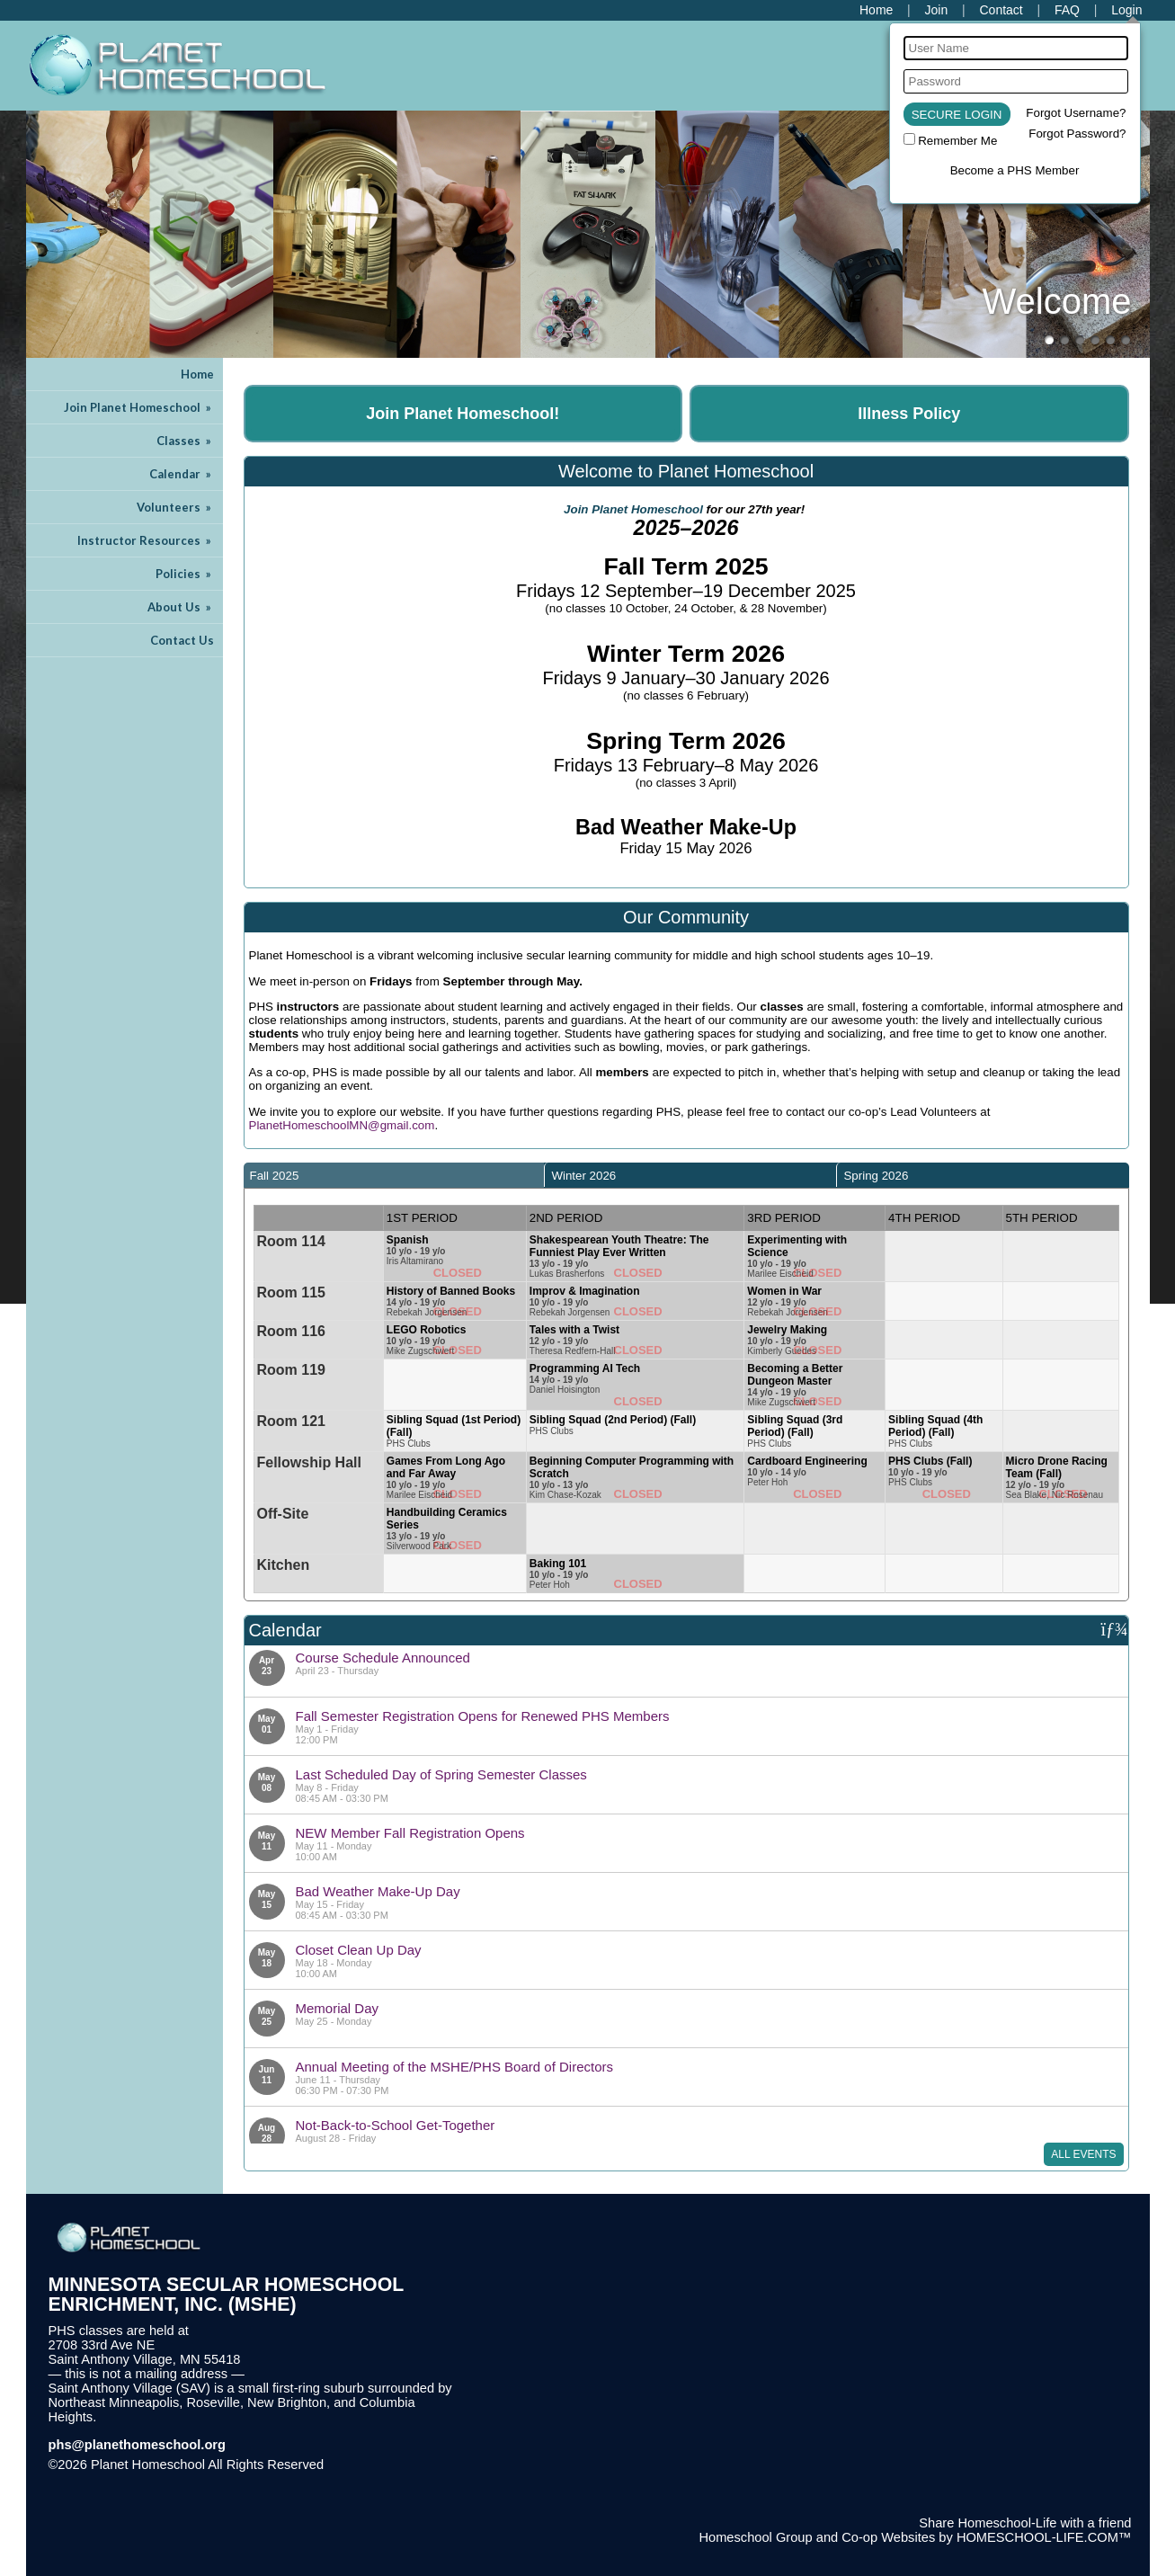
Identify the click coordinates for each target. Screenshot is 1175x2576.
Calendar (181, 474)
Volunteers (175, 507)
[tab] (394, 1175)
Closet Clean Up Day (359, 1949)
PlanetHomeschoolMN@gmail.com (342, 1125)
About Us (180, 607)
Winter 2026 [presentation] (583, 1175)
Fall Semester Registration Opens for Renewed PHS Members (483, 1716)
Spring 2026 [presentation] (875, 1175)
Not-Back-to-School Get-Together (395, 2125)
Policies (185, 573)
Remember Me (957, 140)
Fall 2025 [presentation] (274, 1175)
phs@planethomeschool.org (138, 2445)
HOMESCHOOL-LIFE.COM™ (1044, 2537)
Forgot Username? (1076, 113)
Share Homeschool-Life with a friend (1025, 2523)
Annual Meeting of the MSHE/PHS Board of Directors (455, 2066)
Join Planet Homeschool (139, 407)
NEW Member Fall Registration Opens (410, 1833)
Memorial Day (337, 2008)
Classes (185, 440)
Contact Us (182, 640)
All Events (1083, 2154)
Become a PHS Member (1015, 170)
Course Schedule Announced (383, 1657)
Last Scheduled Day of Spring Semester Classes (441, 1774)
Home (197, 374)
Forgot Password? (1077, 133)
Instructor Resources (145, 540)
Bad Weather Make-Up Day (378, 1891)
